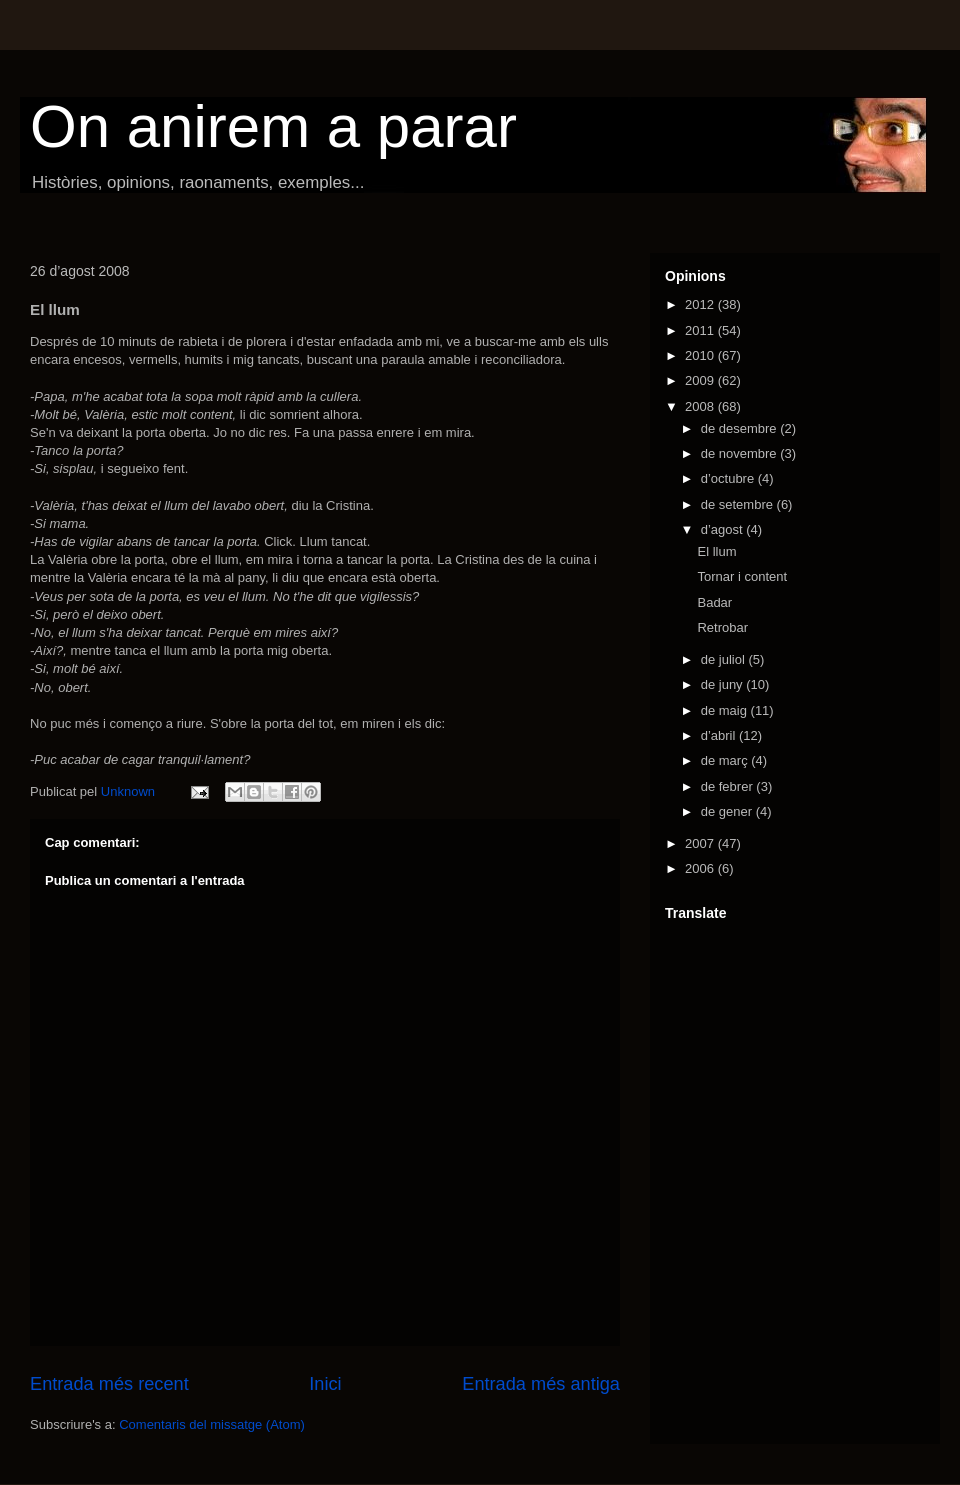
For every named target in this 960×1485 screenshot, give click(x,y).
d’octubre (729, 478)
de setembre (739, 504)
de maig (726, 710)
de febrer (729, 786)
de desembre (741, 428)
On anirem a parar (273, 126)
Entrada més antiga (541, 1384)
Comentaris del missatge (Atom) (212, 1424)
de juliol (725, 659)
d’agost (724, 529)
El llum (716, 551)
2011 (701, 330)
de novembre (741, 453)
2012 (701, 304)
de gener (728, 811)
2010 (701, 355)
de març (726, 760)
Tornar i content (742, 576)
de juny (724, 684)
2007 (701, 843)
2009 (701, 380)
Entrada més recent (109, 1384)
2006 (701, 868)
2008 (701, 406)
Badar (714, 602)
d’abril (720, 735)
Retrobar (722, 627)
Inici (325, 1384)
